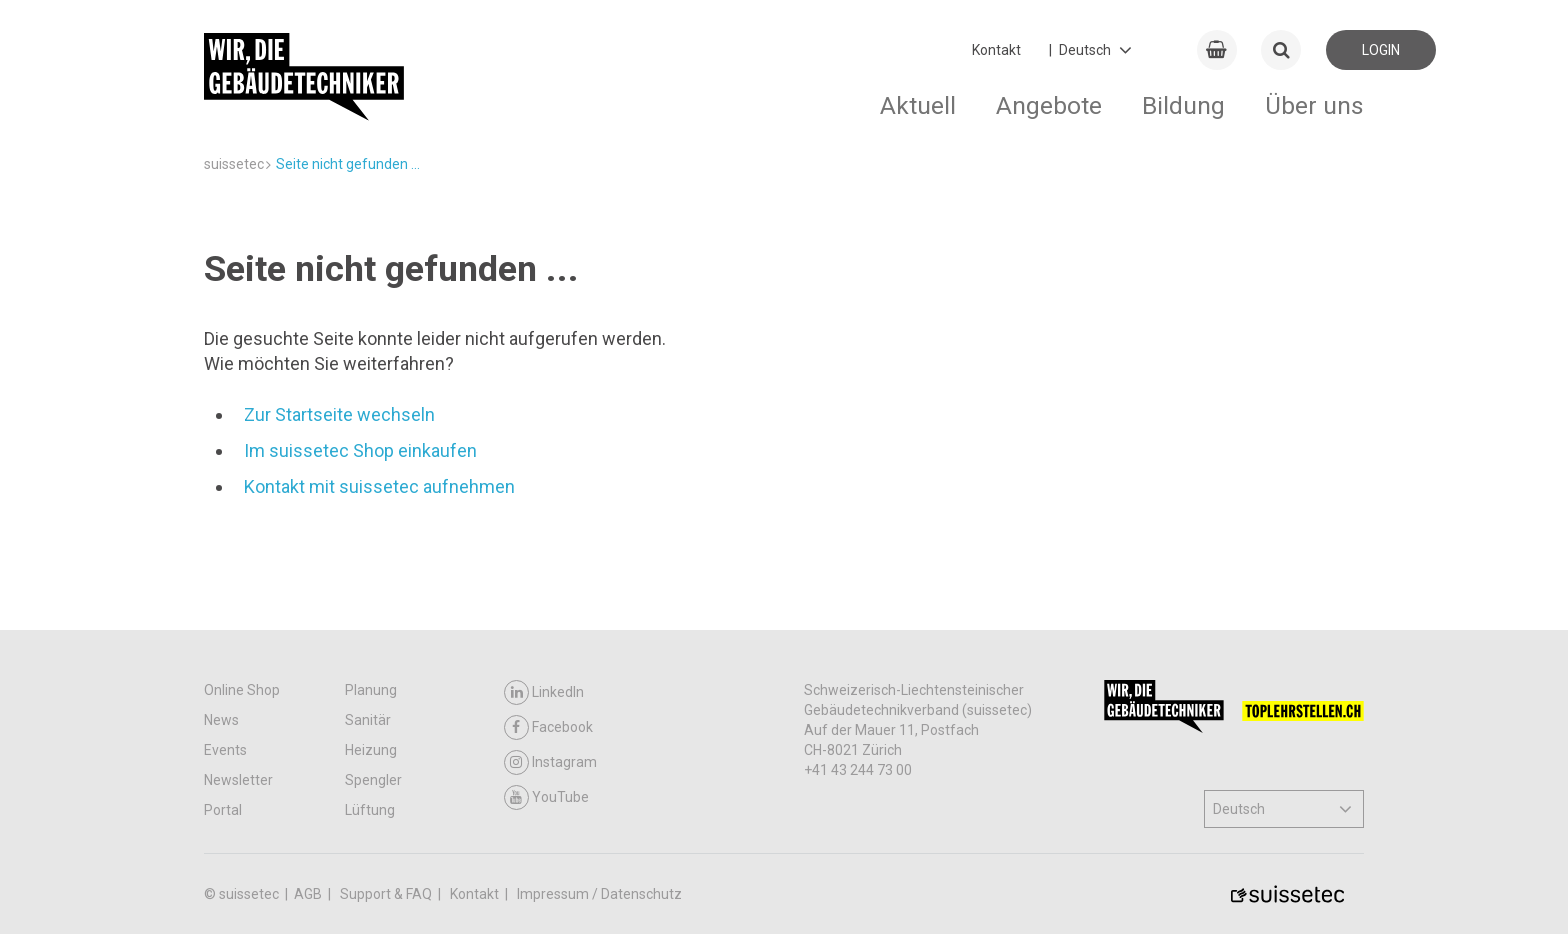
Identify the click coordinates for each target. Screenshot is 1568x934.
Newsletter (238, 780)
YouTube (546, 797)
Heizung (371, 750)
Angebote (1049, 105)
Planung (371, 690)
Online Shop (242, 690)
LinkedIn (544, 692)
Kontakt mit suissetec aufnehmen (379, 486)
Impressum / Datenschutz (599, 894)
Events (225, 750)
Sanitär (368, 720)
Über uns (1314, 105)
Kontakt (996, 50)
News (221, 720)
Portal (223, 810)
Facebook (548, 727)
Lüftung (370, 810)
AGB (309, 894)
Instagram (550, 762)
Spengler (373, 780)
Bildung (1183, 105)
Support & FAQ (387, 894)
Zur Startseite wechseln (339, 414)
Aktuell (918, 105)
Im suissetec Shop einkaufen (360, 450)
